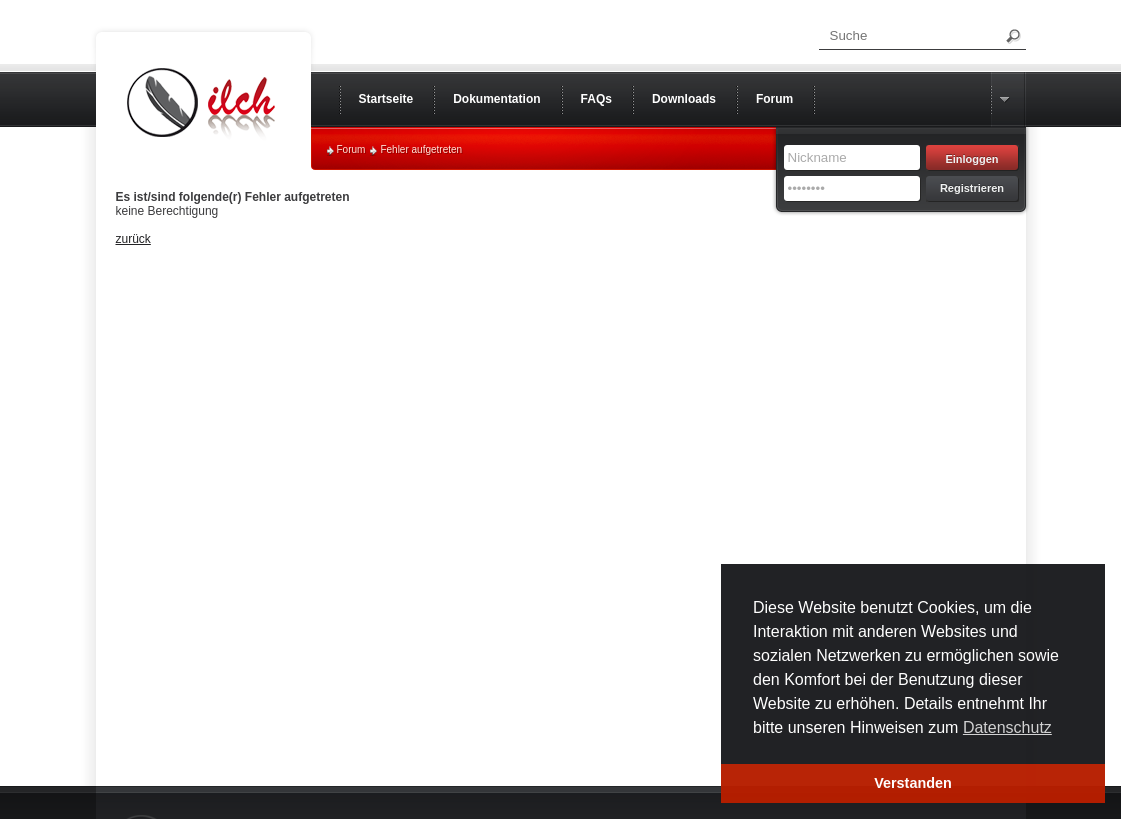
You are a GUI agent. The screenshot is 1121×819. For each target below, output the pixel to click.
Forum (351, 149)
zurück (133, 239)
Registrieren (972, 188)
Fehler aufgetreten (421, 149)
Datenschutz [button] (1007, 727)
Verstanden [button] (913, 783)
